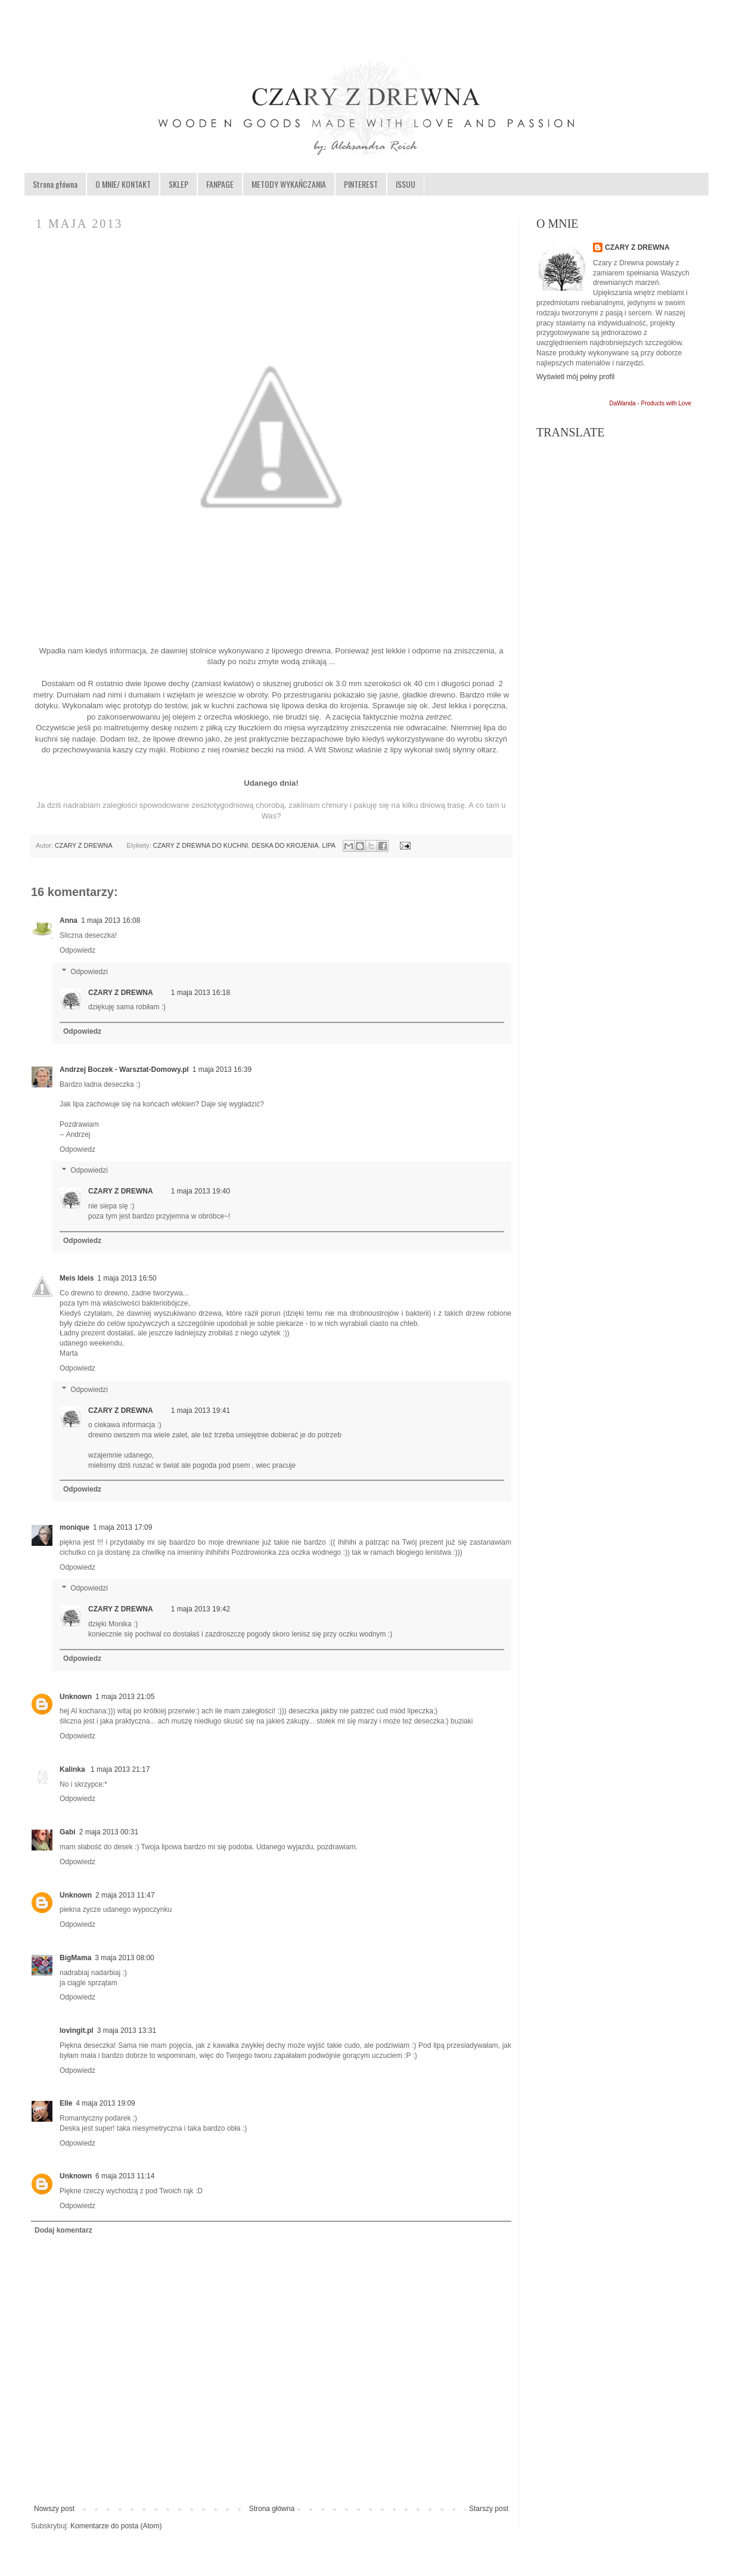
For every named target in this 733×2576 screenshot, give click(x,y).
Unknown (76, 1696)
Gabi (68, 1832)
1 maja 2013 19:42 (200, 1609)
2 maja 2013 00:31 (108, 1832)
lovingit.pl (77, 2030)
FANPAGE (220, 184)
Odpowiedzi (89, 972)
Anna (68, 920)
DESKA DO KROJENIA (284, 845)
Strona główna (55, 184)
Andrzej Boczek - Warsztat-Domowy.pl (124, 1069)
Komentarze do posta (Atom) (115, 2526)
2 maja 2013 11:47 (124, 1895)
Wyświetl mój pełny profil (575, 377)
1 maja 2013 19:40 (200, 1191)
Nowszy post (54, 2508)
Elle (66, 2103)
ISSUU (405, 184)
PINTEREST (361, 184)
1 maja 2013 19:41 (200, 1410)
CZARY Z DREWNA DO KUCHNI (200, 845)
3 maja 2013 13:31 (126, 2030)
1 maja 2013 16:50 (126, 1278)
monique (74, 1527)
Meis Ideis (77, 1278)
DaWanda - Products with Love (650, 403)
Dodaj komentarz (63, 2230)
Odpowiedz (77, 950)
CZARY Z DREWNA (84, 845)
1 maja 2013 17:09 (122, 1527)
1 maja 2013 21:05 (124, 1696)
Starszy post (488, 2508)
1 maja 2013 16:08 (110, 920)
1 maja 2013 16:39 (221, 1069)
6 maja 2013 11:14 (124, 2176)
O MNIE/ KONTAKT (123, 184)
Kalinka (73, 1769)
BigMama (75, 1958)
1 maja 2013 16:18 (200, 992)
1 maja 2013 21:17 (120, 1769)
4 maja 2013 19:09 (105, 2103)
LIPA (328, 845)
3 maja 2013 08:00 (124, 1958)
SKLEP (178, 184)
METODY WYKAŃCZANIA (288, 184)
